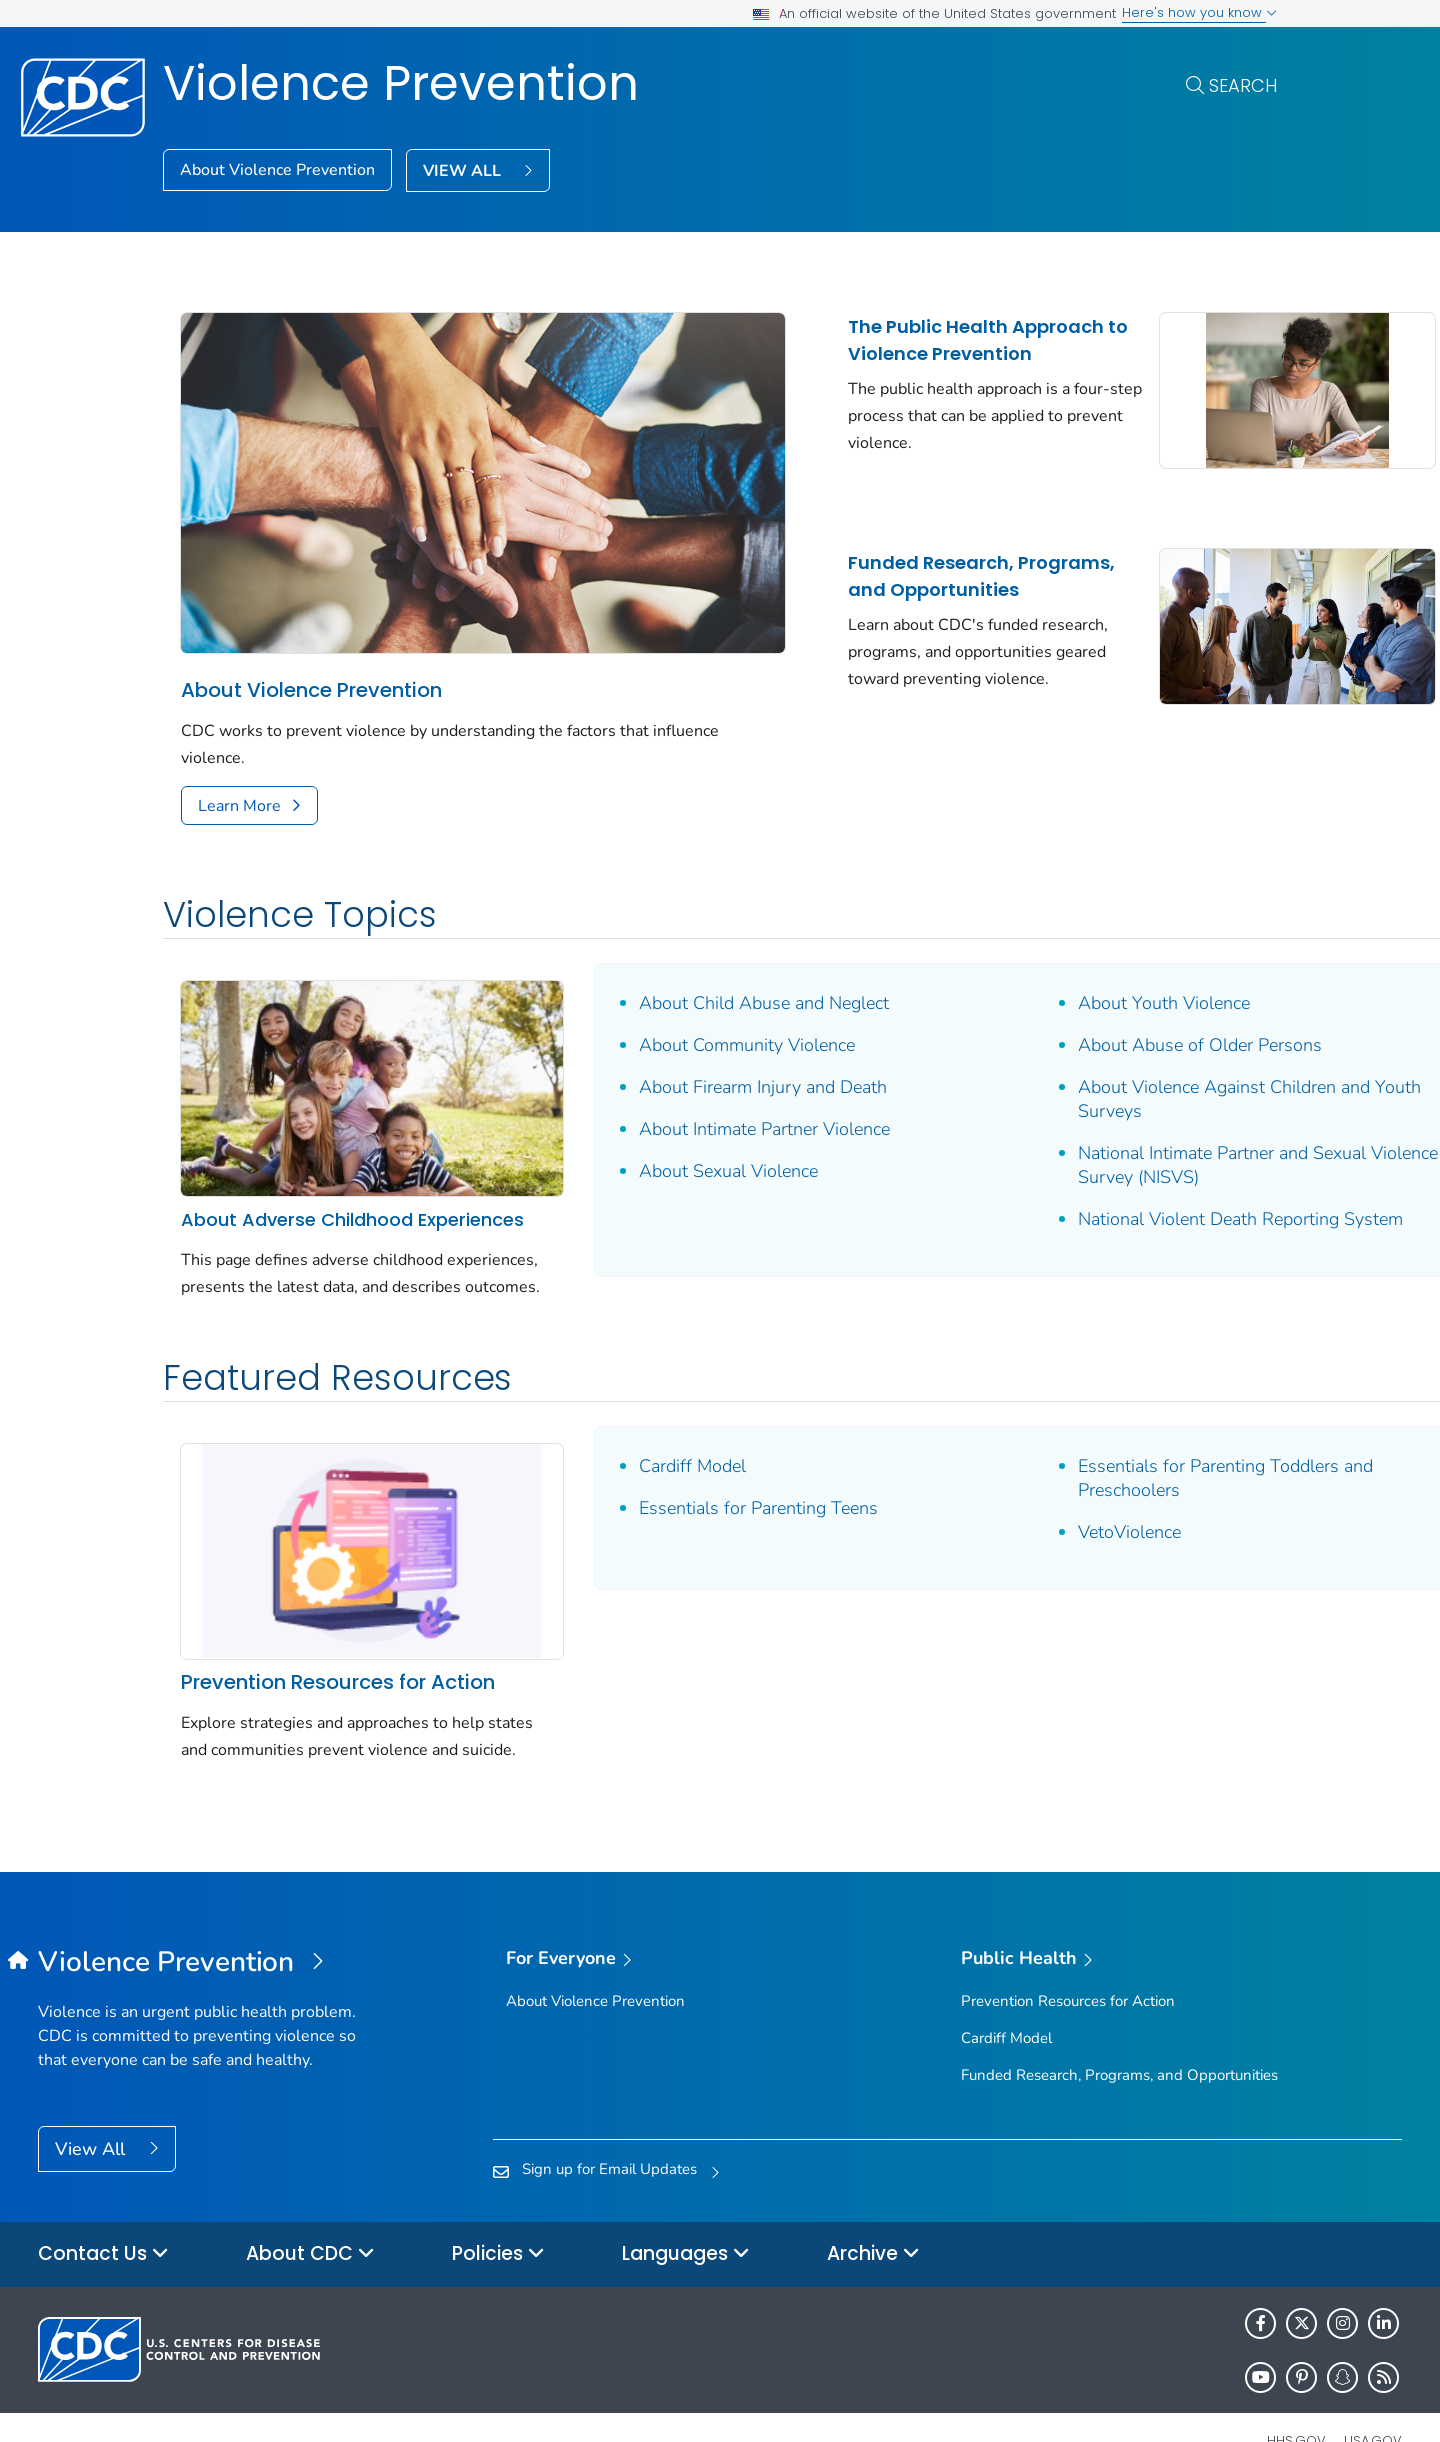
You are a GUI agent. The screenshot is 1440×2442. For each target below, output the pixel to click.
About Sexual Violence (663, 1116)
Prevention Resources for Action (338, 1611)
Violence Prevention (401, 83)
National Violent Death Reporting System (1079, 1176)
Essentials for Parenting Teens (693, 1473)
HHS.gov (1296, 2395)
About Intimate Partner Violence (699, 1074)
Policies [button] (498, 2209)
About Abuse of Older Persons (1071, 990)
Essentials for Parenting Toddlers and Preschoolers (1096, 1443)
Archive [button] (873, 2209)
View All (92, 2105)
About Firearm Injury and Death (698, 1032)
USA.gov (1373, 2395)
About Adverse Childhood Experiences (297, 1143)
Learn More (239, 751)
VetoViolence (1000, 1497)
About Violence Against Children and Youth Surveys (1095, 1044)
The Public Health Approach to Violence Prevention (852, 353)
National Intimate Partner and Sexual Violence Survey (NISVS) (1093, 1110)
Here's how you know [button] (1199, 12)
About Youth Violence (1035, 948)
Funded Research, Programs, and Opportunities (835, 587)
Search (1243, 85)
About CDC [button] (310, 2209)
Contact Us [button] (103, 2209)
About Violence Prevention (277, 170)
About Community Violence (682, 990)
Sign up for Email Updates (609, 2125)
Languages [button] (686, 2209)
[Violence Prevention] (208, 1919)
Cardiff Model (627, 1431)
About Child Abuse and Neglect (699, 948)
